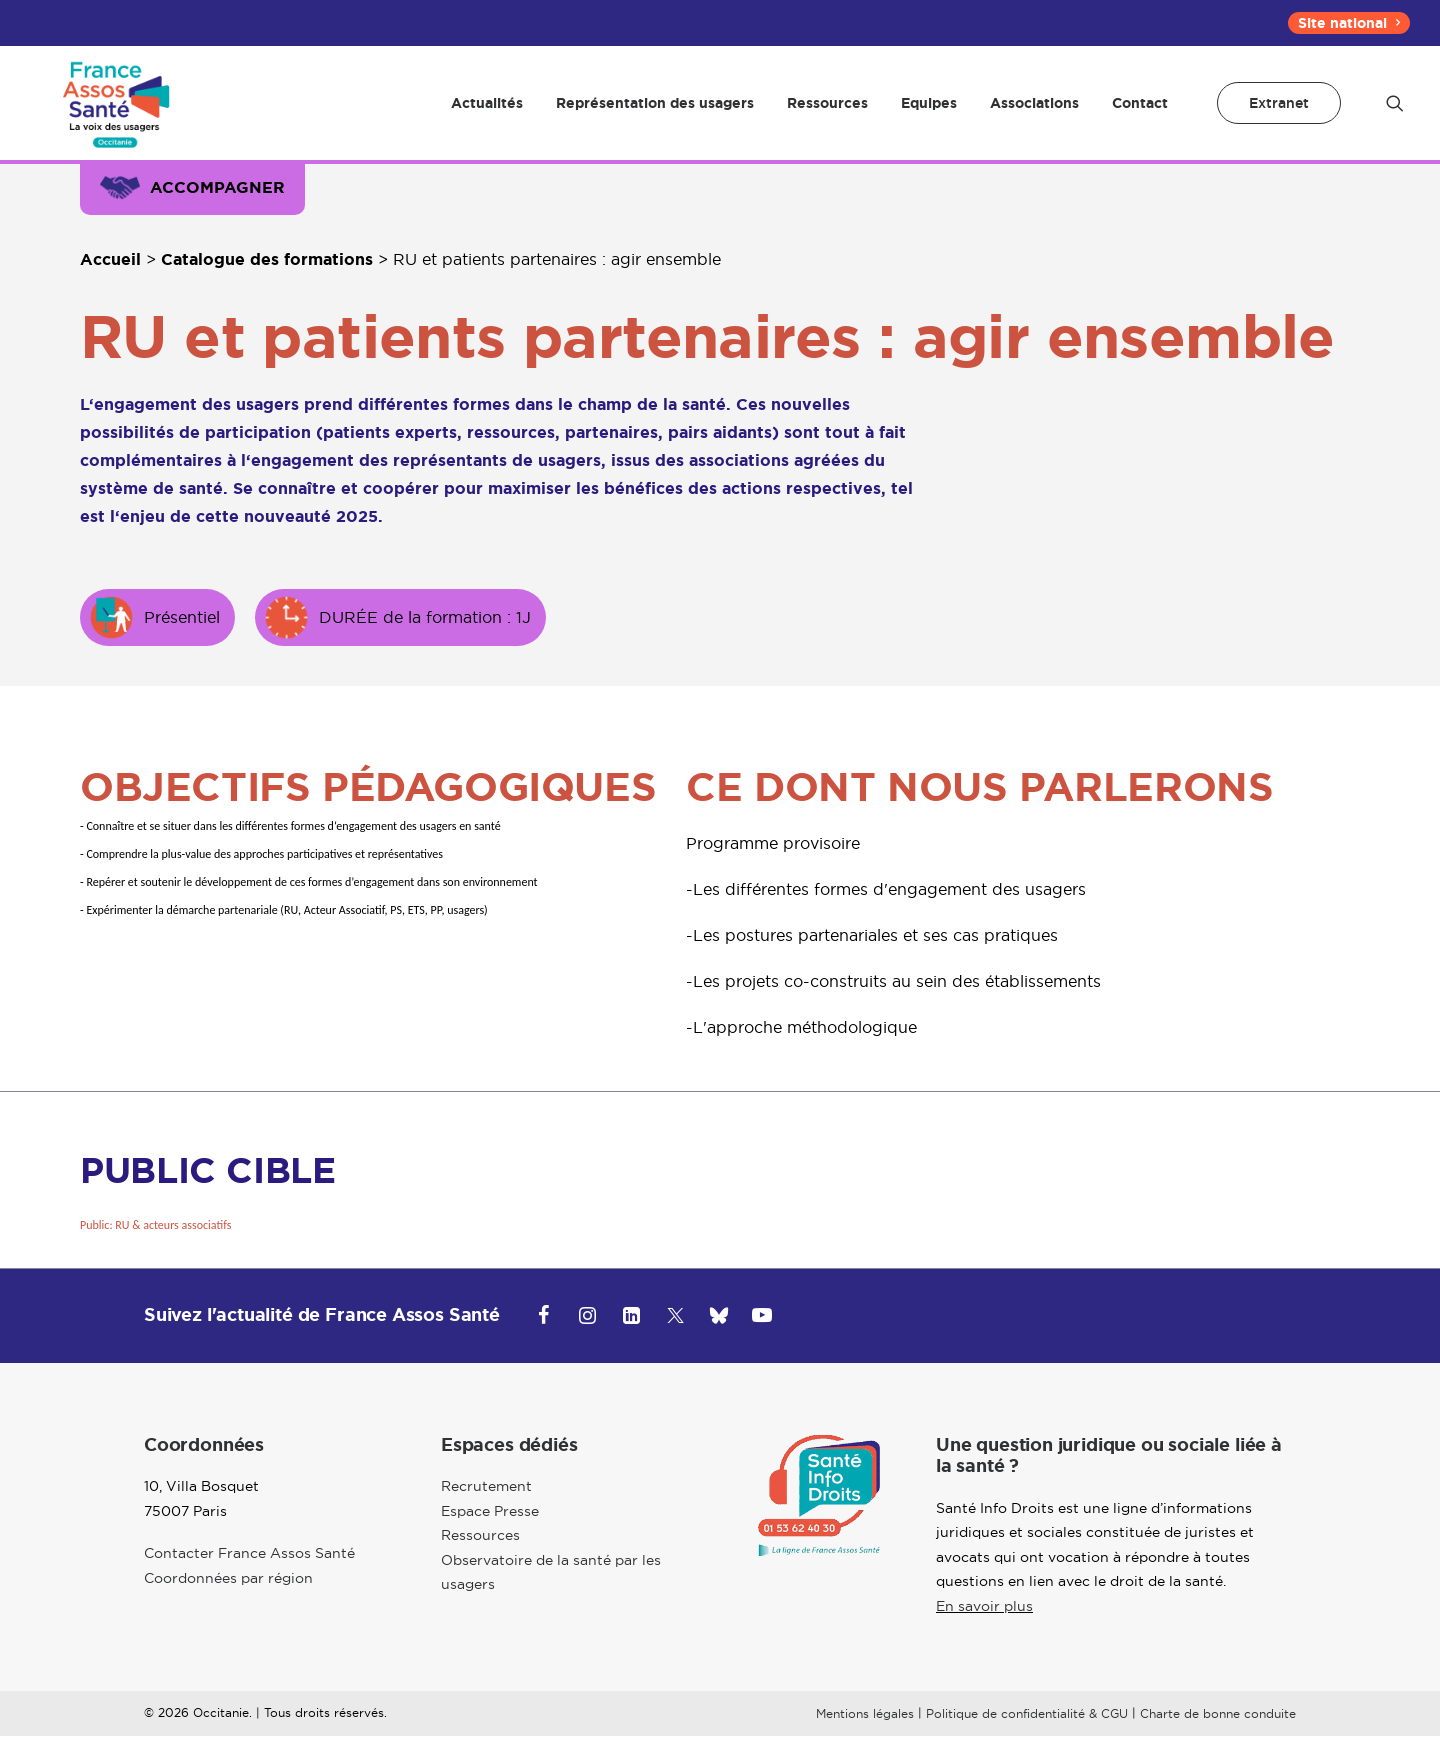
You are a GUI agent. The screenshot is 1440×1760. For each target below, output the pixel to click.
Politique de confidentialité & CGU (1027, 1737)
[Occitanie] (111, 115)
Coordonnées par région (228, 1602)
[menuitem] (1349, 23)
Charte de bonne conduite (1218, 1737)
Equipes (929, 115)
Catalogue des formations (267, 283)
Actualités (487, 115)
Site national (1349, 23)
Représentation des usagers (655, 115)
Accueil (110, 283)
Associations (1034, 115)
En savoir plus (984, 1630)
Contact (1140, 115)
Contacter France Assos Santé (249, 1578)
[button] (1395, 115)
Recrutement (486, 1511)
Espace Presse (490, 1535)
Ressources (827, 115)
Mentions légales (865, 1737)
